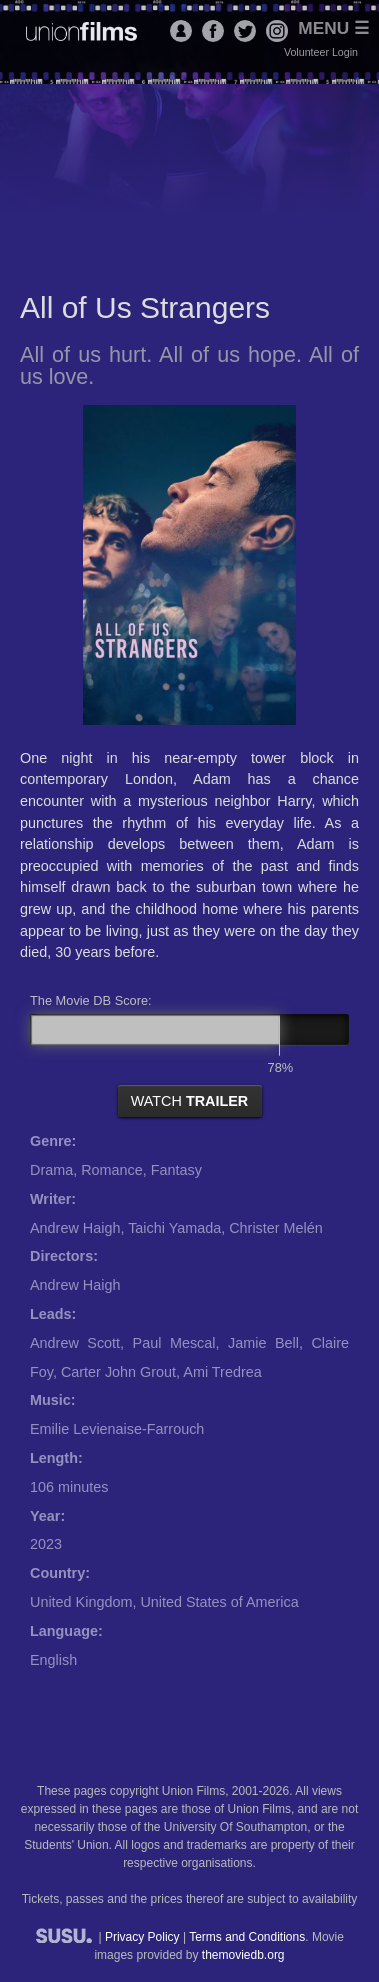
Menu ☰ (333, 28)
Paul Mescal (174, 1343)
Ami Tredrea (222, 1372)
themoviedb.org (243, 1955)
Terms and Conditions (247, 1937)
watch (190, 1101)
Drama (51, 1170)
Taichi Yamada (174, 1228)
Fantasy (176, 1170)
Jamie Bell (263, 1343)
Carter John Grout (118, 1372)
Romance (112, 1170)
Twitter (245, 31)
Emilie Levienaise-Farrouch (117, 1429)
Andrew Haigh (75, 1228)
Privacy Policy (142, 1937)
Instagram (277, 31)
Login (181, 31)
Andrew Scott (75, 1343)
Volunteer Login (321, 52)
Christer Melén (276, 1228)
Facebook (213, 31)
